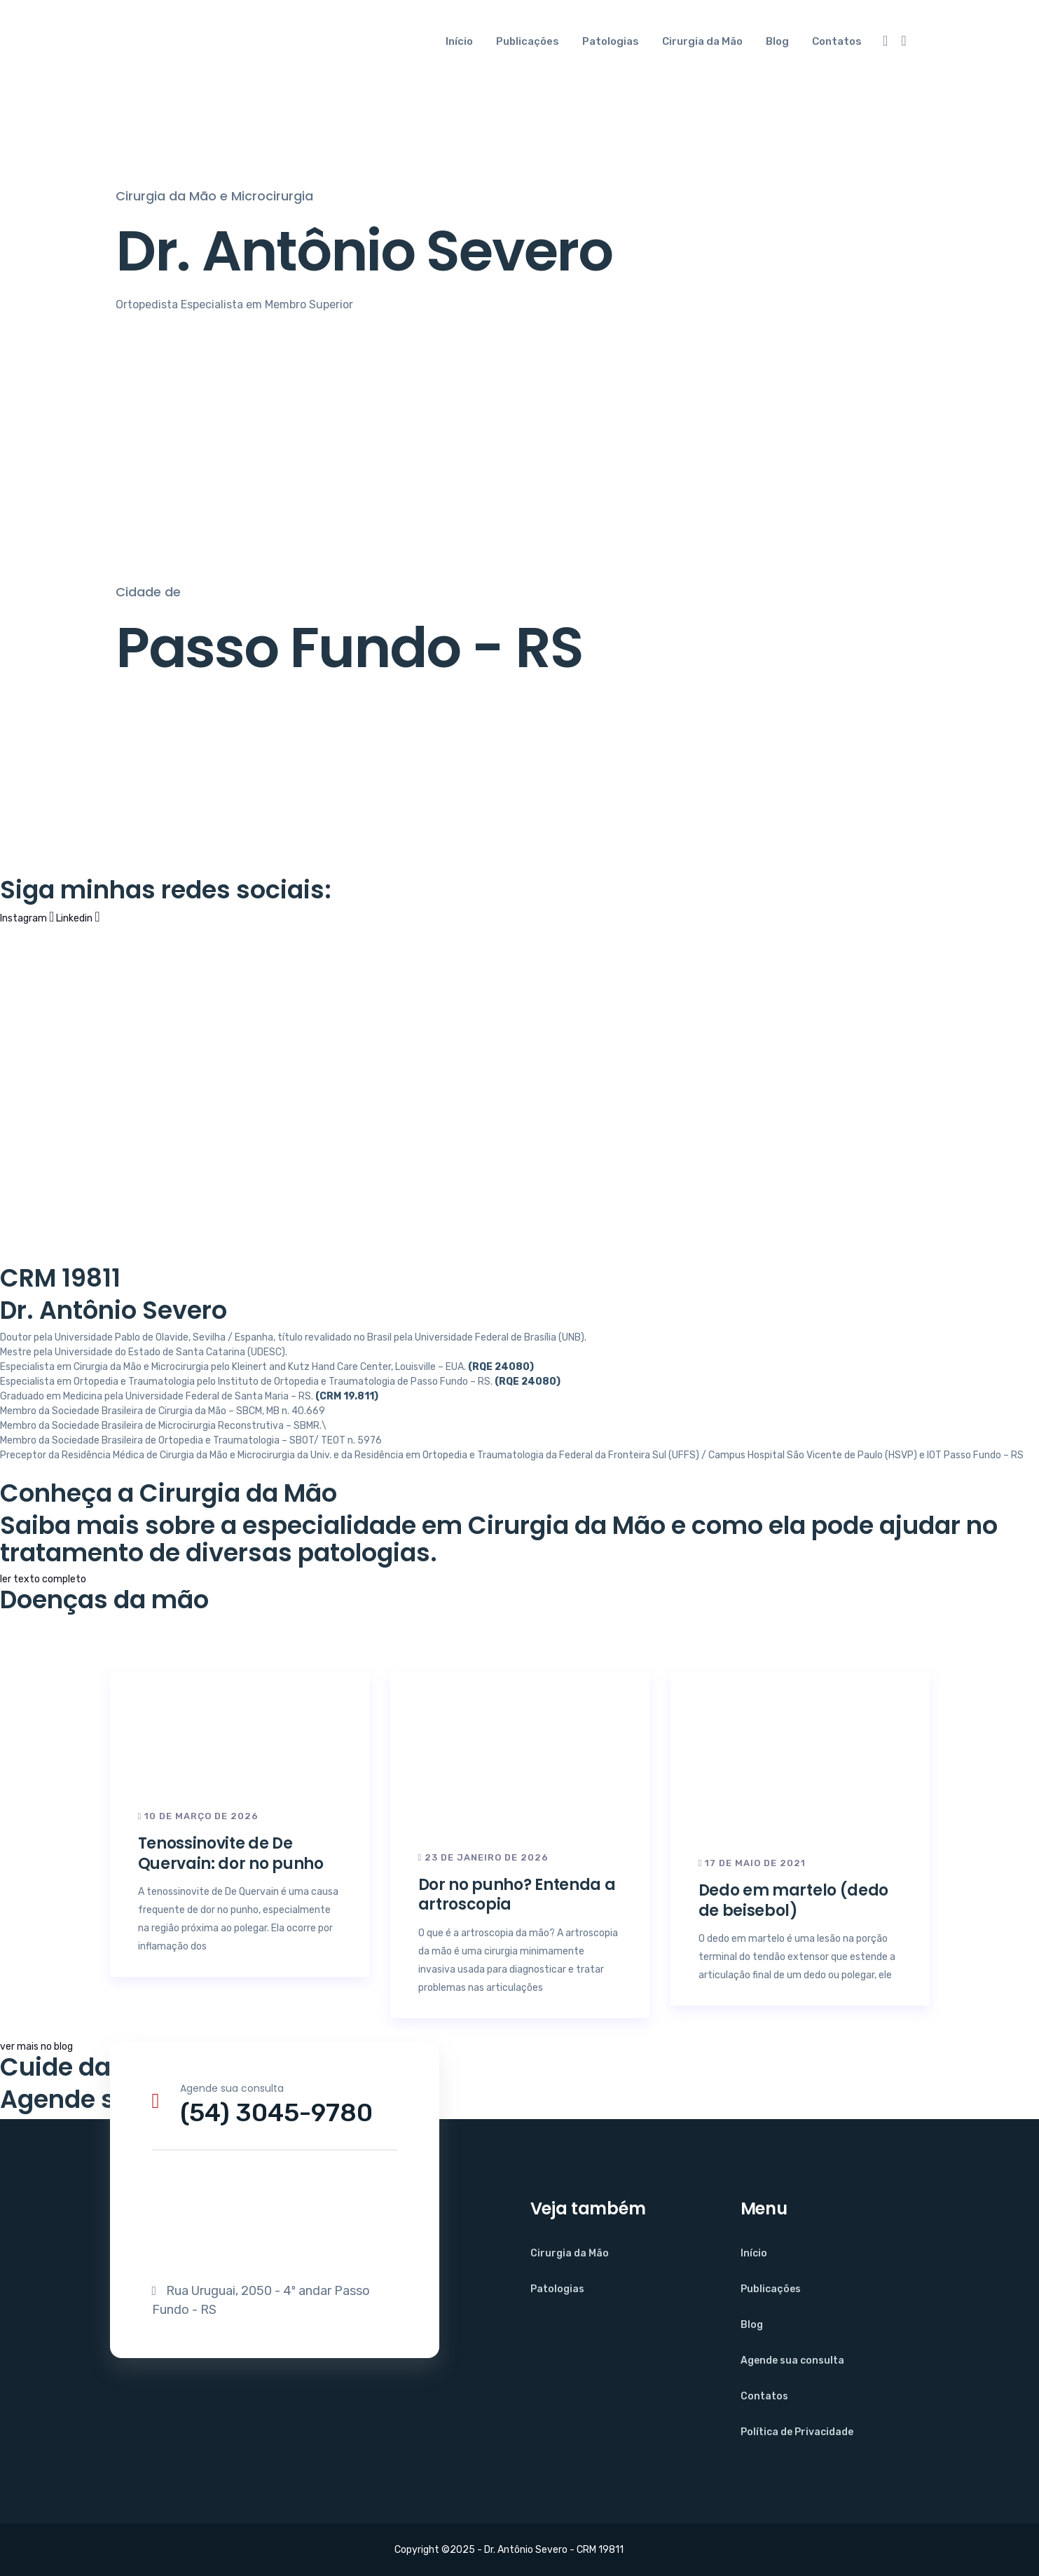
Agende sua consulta (792, 2360)
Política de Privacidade (797, 2432)
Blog (777, 41)
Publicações (527, 41)
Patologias (610, 41)
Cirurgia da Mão (702, 41)
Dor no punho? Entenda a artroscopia (517, 1895)
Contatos (837, 41)
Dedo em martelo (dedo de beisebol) (794, 1900)
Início (459, 41)
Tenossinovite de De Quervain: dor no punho (231, 1853)
